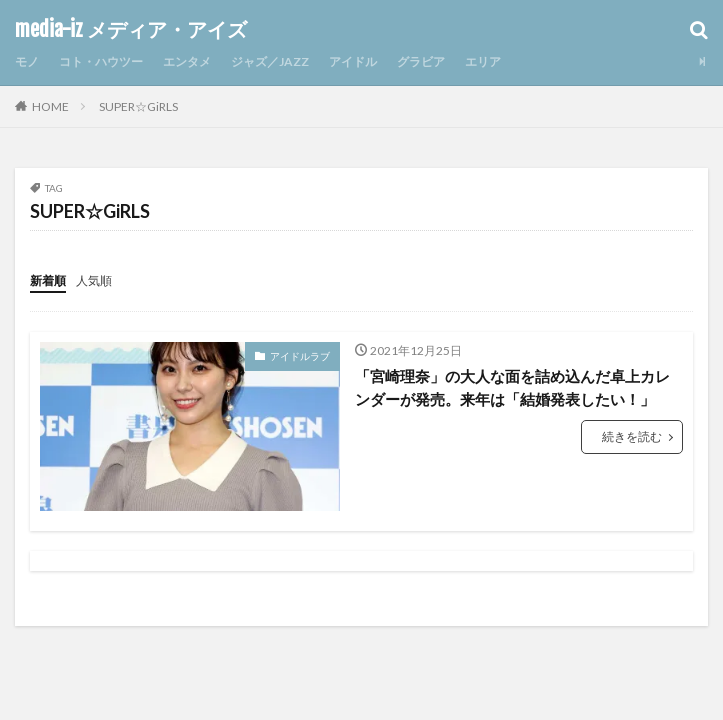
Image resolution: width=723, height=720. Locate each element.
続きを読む (632, 436)
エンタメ (187, 61)
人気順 (94, 280)
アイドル (353, 61)
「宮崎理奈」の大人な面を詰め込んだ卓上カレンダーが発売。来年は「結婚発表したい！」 (512, 387)
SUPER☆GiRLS (138, 106)
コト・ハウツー (101, 61)
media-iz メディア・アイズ (131, 30)
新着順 (48, 280)
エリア (483, 61)
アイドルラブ (300, 356)
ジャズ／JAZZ (270, 61)
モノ (27, 61)
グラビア (421, 61)
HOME (50, 106)
